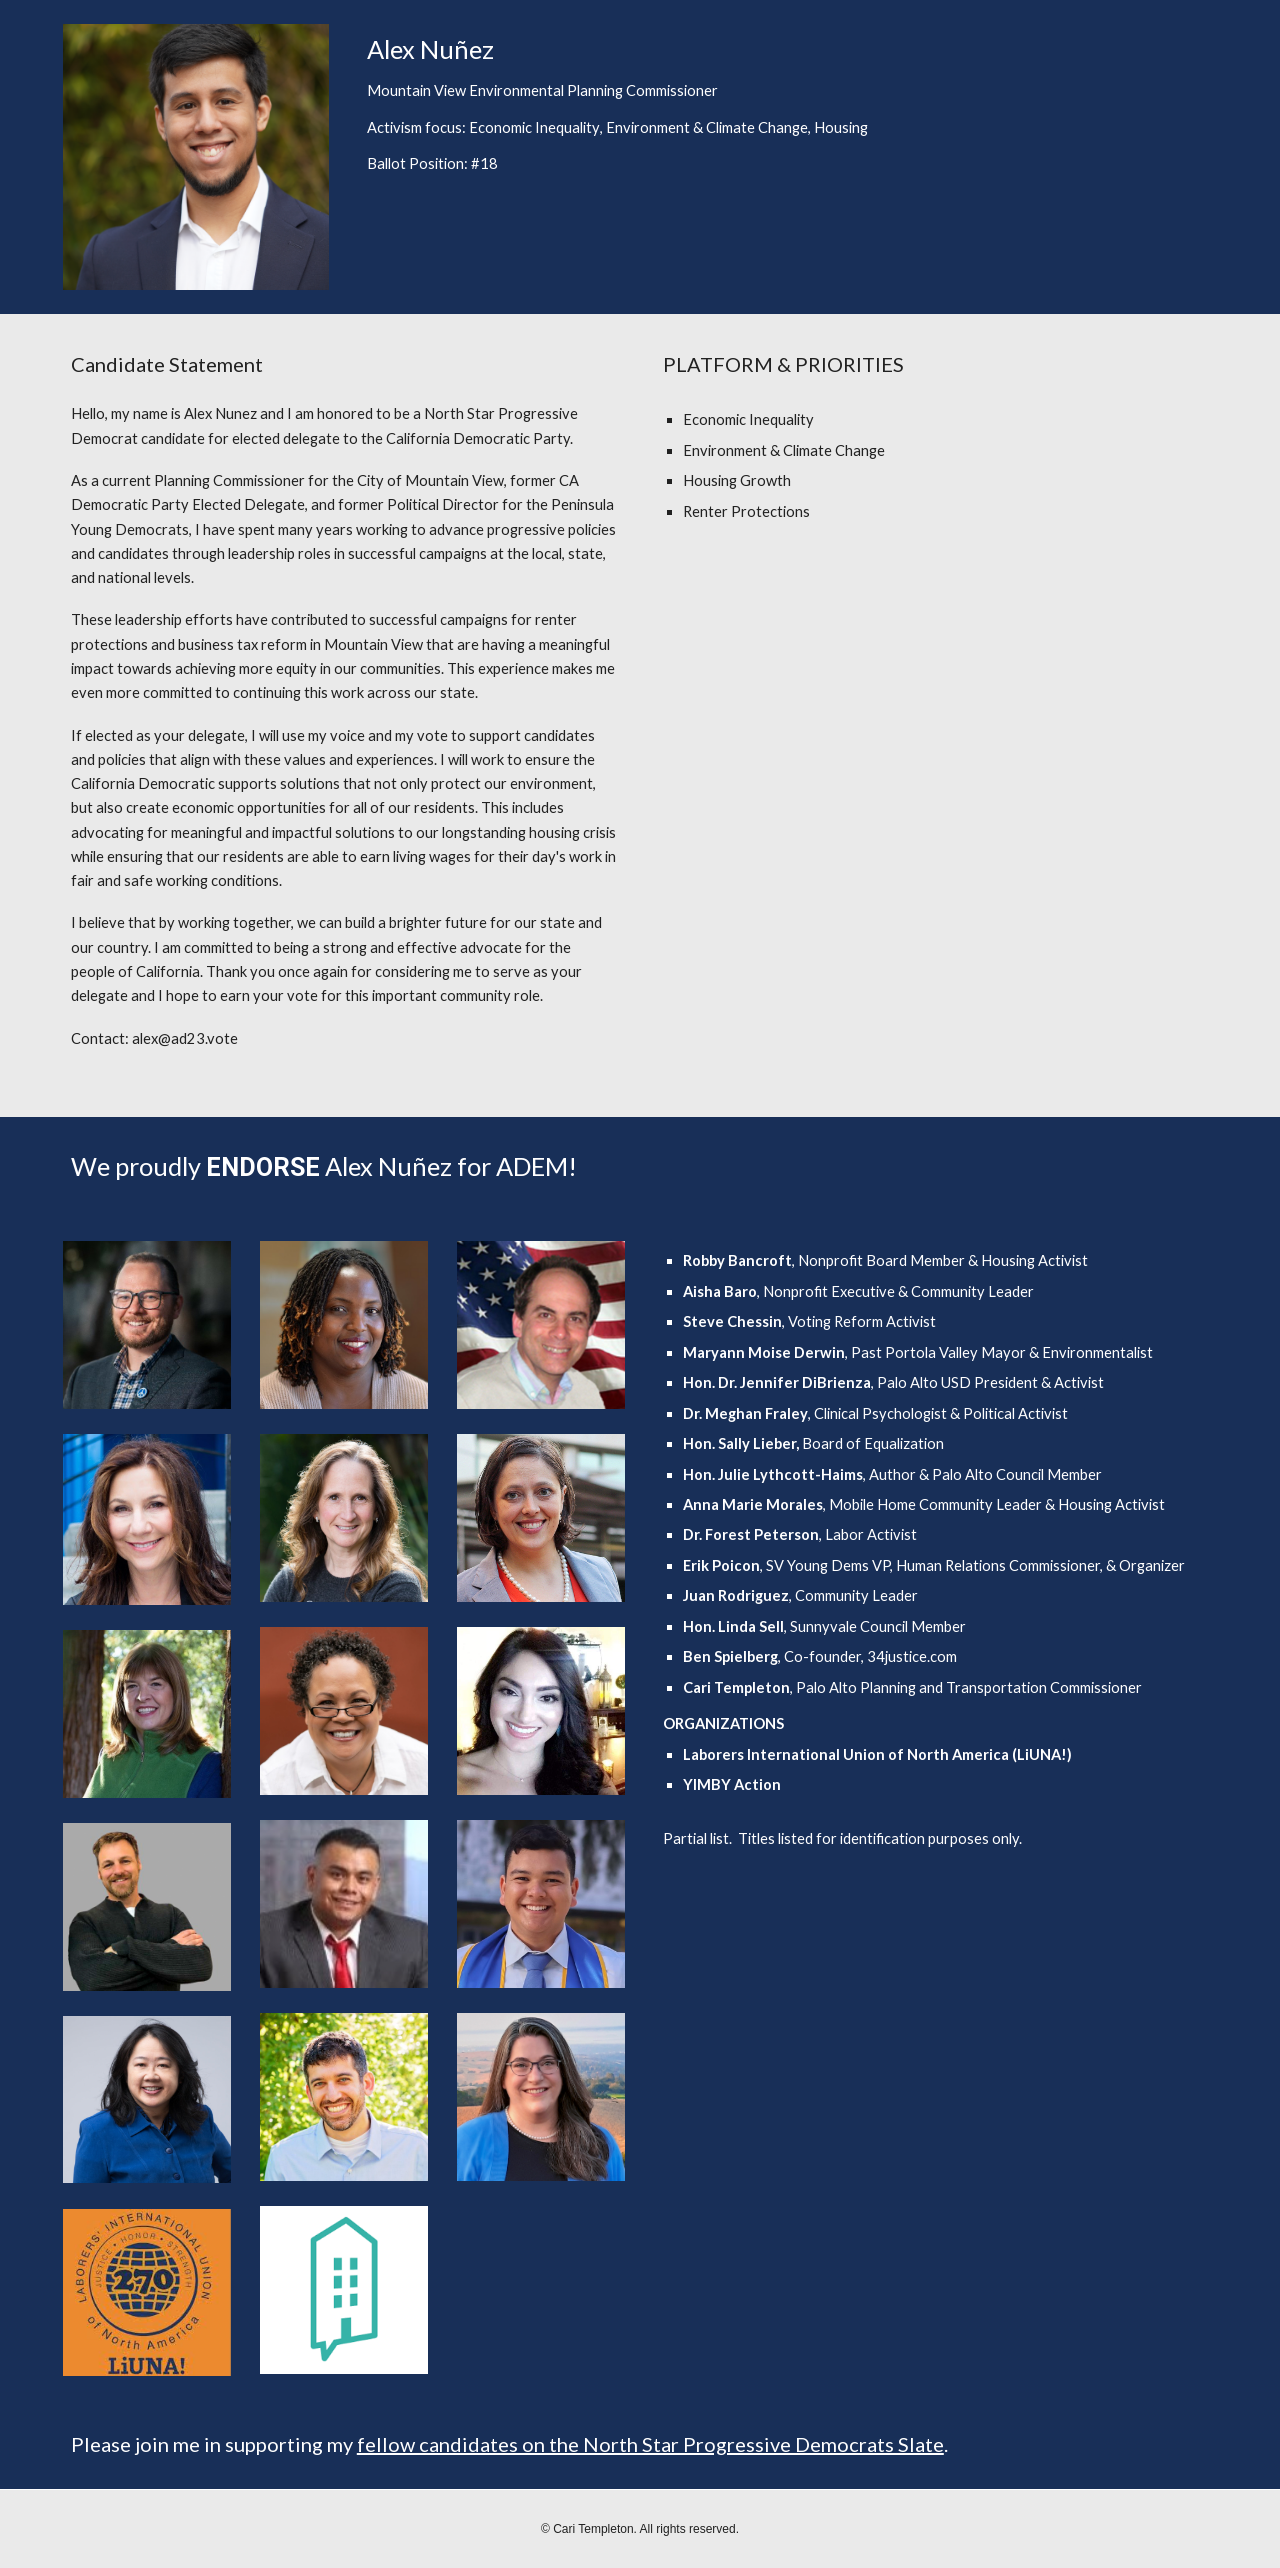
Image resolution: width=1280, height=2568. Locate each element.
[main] (788, 104)
